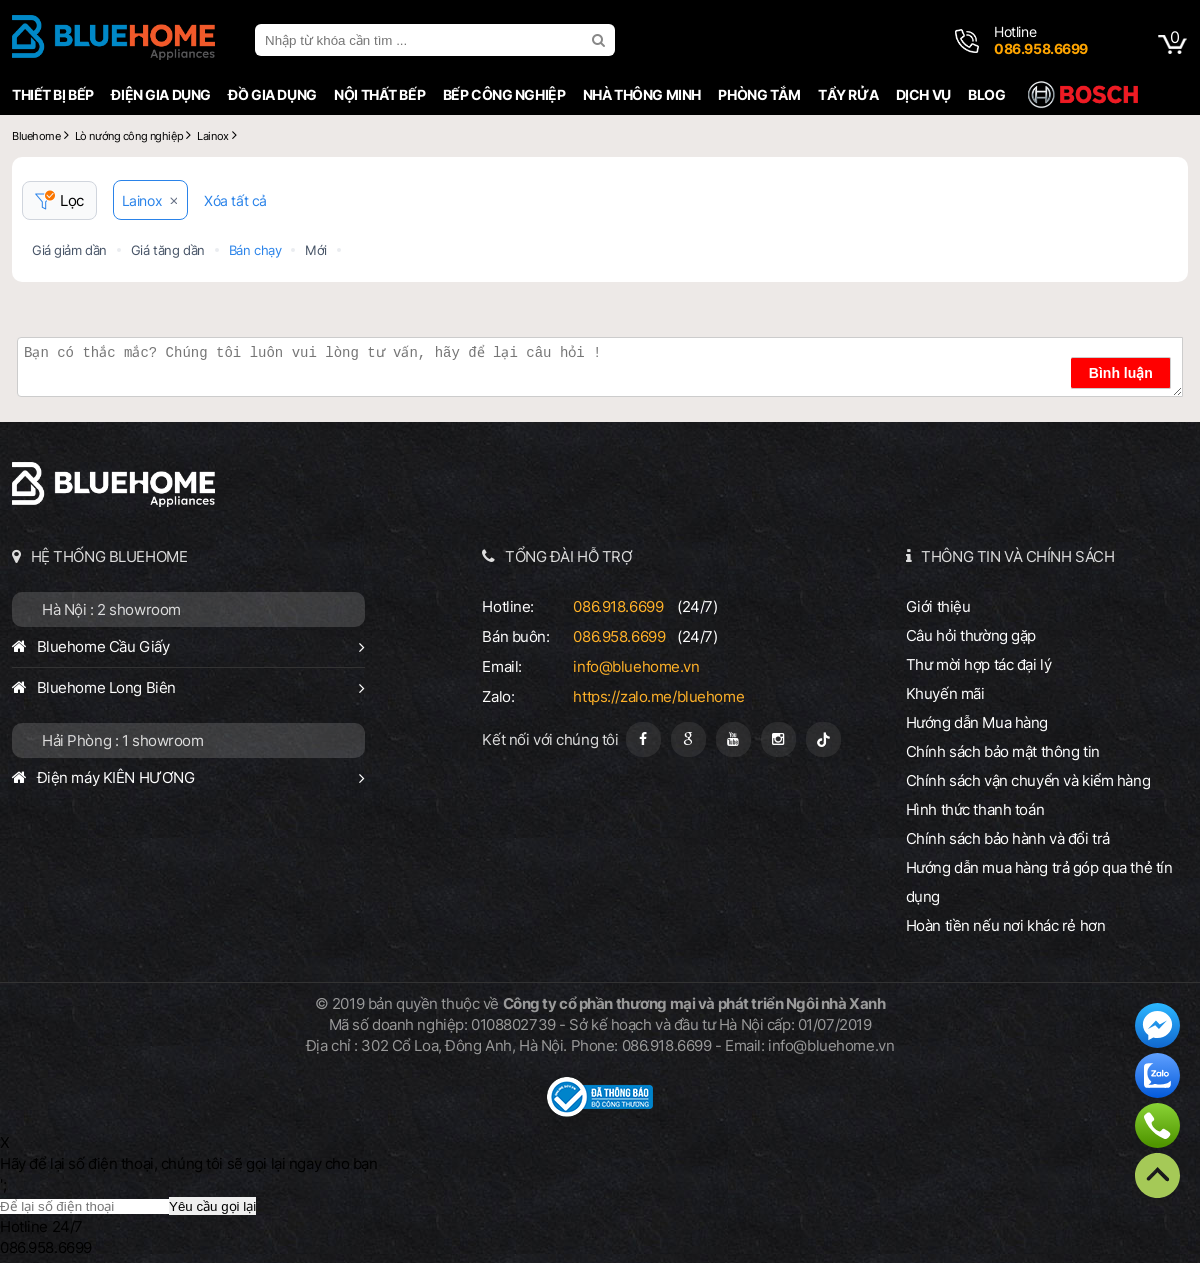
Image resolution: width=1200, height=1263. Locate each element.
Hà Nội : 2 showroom (111, 609)
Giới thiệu (938, 606)
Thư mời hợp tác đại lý (979, 664)
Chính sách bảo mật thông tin (1003, 751)
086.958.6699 (619, 636)
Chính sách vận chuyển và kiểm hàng (1028, 780)
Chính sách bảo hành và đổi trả (1008, 838)
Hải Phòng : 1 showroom (123, 740)
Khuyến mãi (945, 693)
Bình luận (1121, 373)
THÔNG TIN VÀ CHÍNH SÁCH (1017, 556)
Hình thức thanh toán (975, 809)
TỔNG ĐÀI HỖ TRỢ (569, 556)
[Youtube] (733, 739)
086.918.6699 (618, 606)
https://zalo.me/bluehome (658, 696)
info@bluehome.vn (636, 666)
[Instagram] (778, 739)
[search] (601, 40)
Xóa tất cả (235, 200)
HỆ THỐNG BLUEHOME (109, 556)
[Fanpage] (643, 739)
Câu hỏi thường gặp (971, 635)
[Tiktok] (823, 739)
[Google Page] (688, 739)
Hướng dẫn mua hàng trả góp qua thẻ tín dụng (1039, 882)
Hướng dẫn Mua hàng (977, 722)
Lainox (142, 200)
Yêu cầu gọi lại (212, 1206)
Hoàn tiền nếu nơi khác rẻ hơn (1006, 925)
